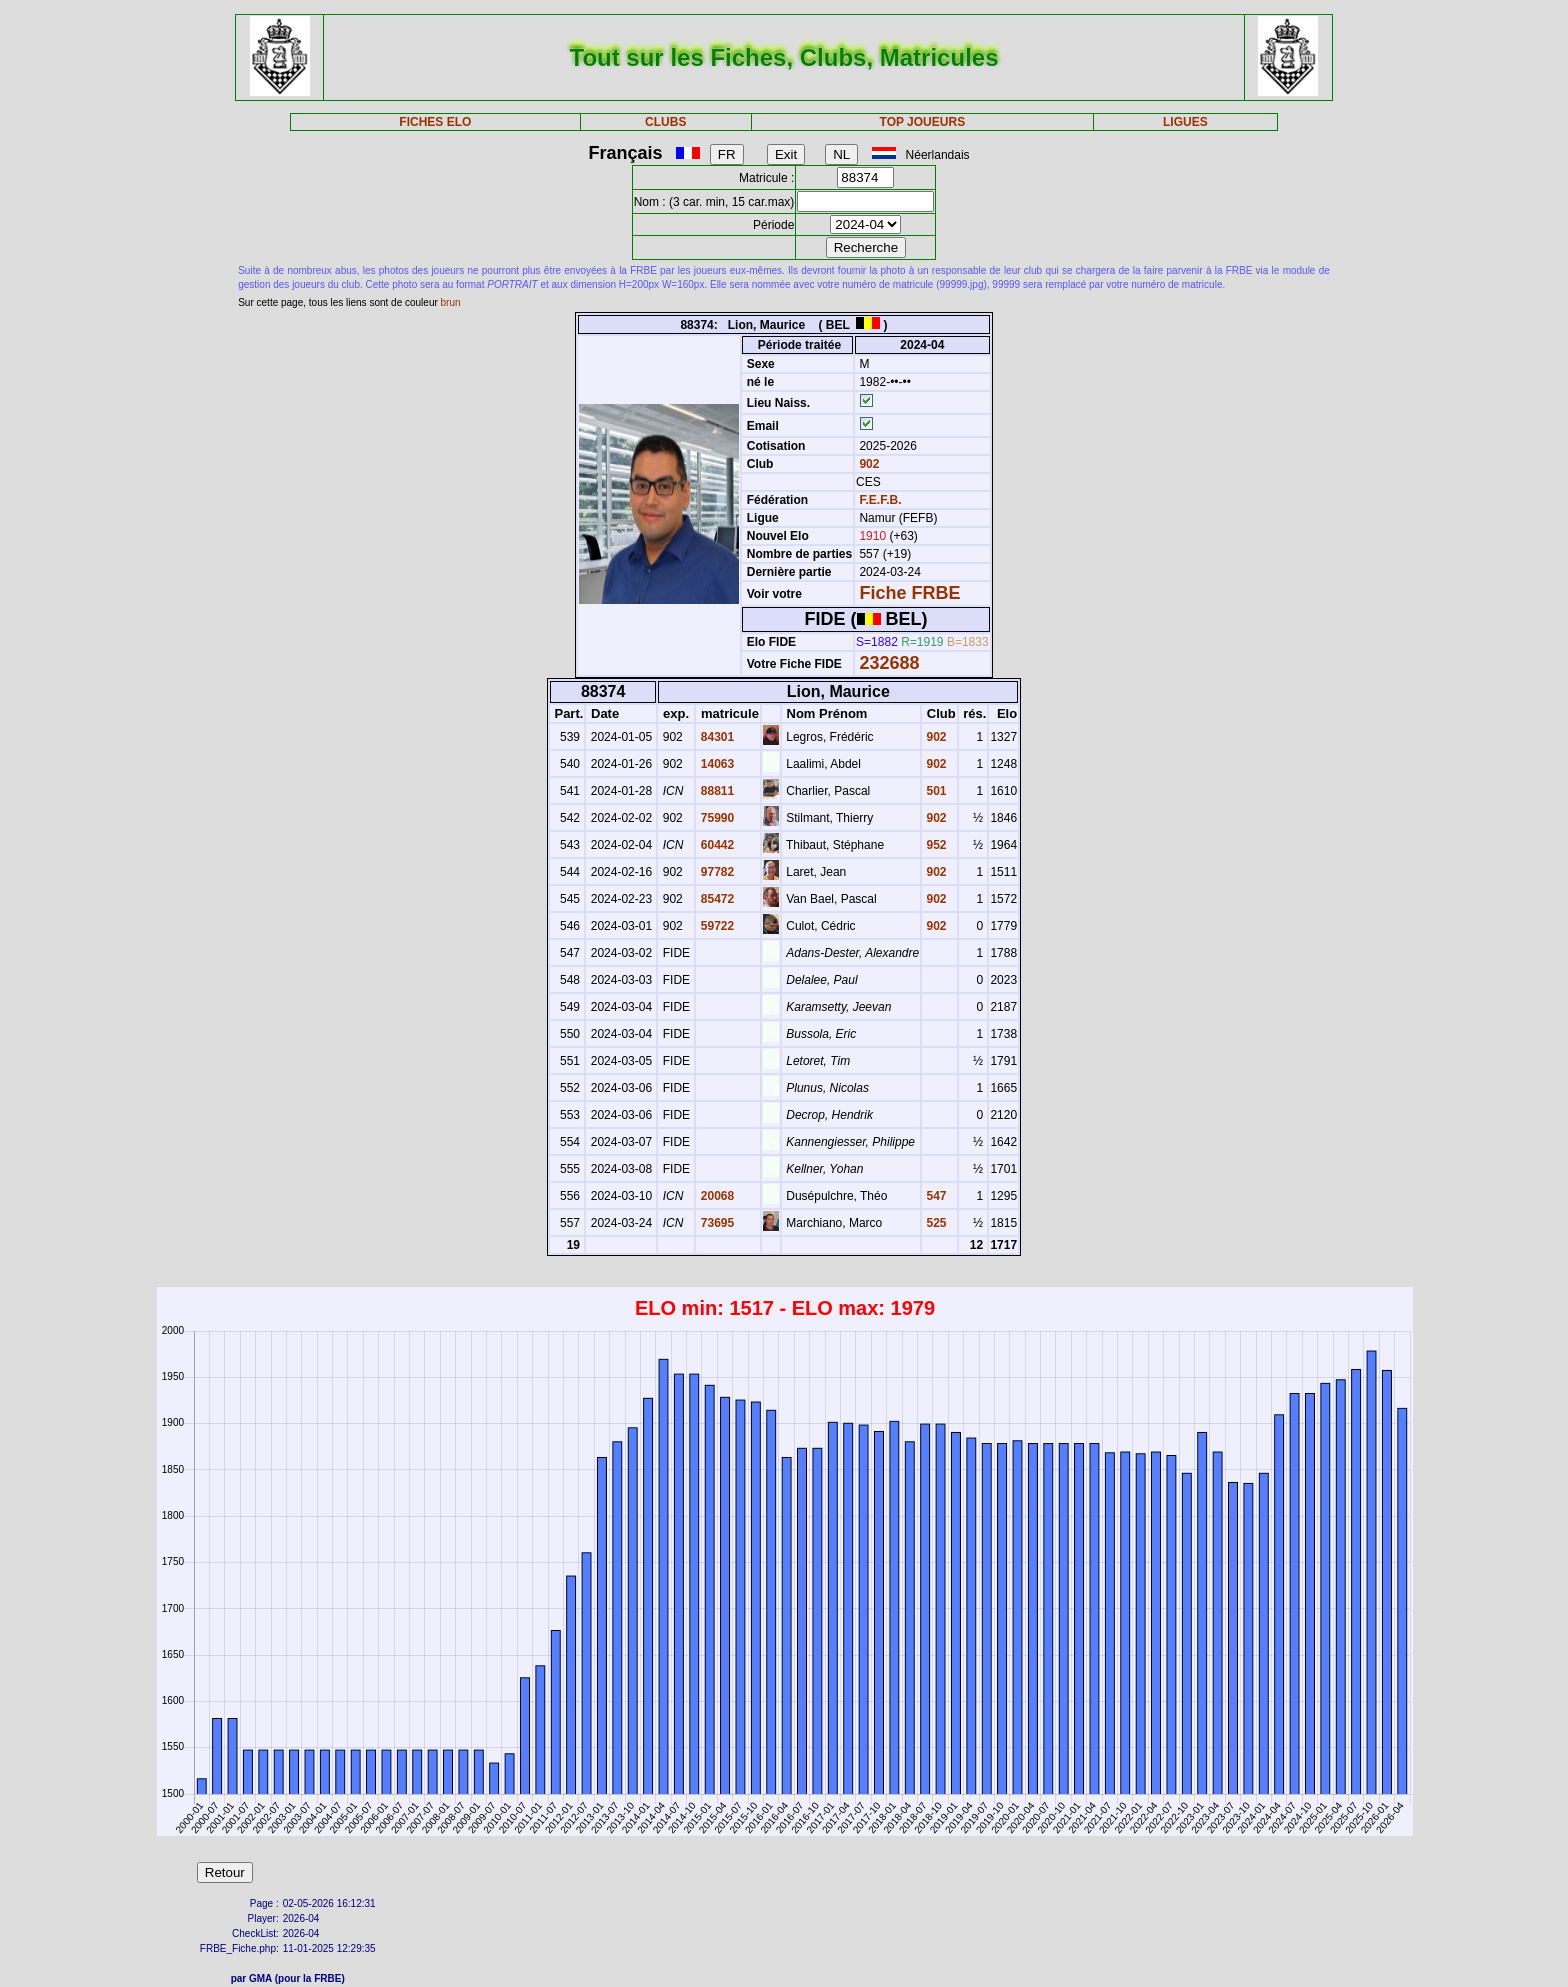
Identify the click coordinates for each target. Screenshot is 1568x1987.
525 (934, 1223)
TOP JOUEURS (923, 122)
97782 (715, 872)
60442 (715, 845)
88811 (715, 791)
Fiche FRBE (909, 593)
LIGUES (1185, 122)
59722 (715, 926)
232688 (889, 663)
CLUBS (665, 122)
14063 (715, 764)
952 (934, 845)
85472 (715, 899)
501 (934, 791)
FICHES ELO (435, 122)
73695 (715, 1223)
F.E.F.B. (880, 500)
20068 (715, 1196)
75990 (715, 818)
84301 (715, 737)
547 (934, 1196)
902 (867, 464)
